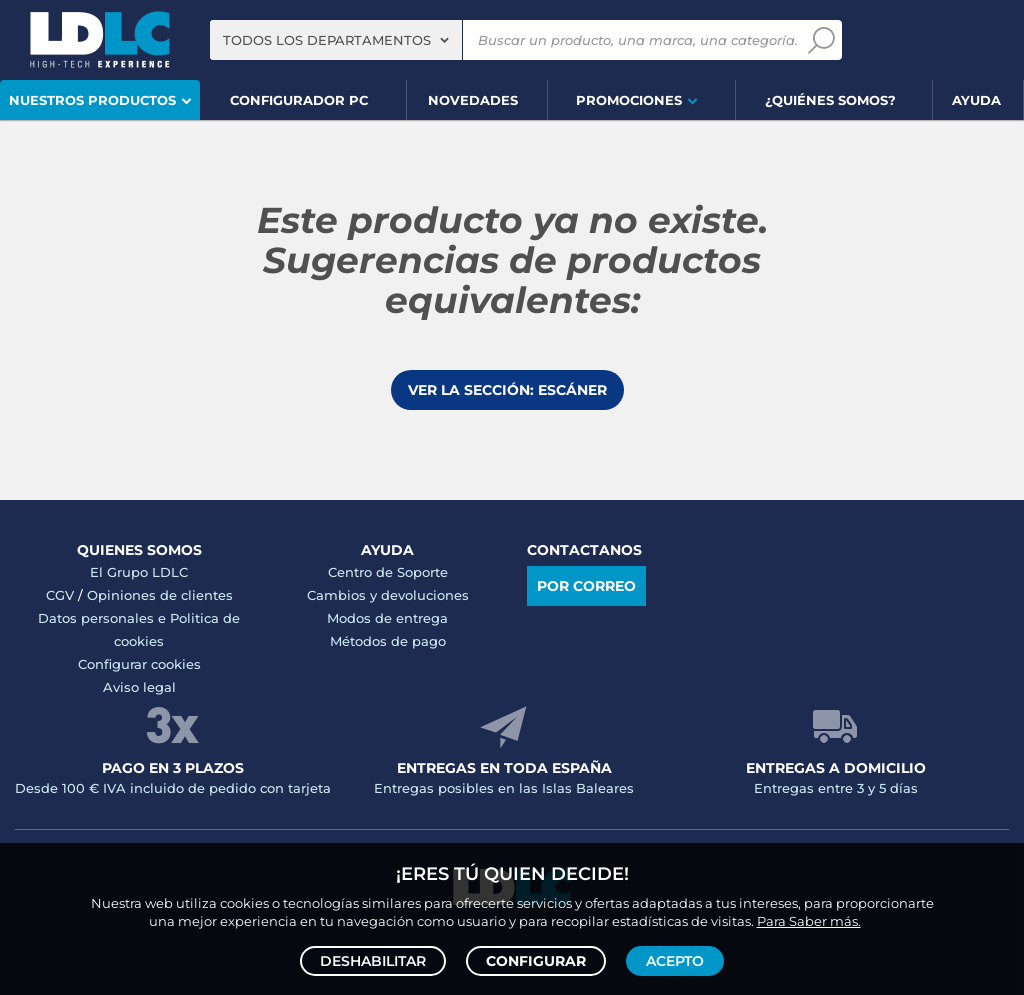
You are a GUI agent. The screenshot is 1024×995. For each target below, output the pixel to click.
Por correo (586, 586)
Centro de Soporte (388, 572)
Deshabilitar (373, 961)
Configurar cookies (139, 664)
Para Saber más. (809, 921)
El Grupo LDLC (139, 572)
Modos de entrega (387, 618)
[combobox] (336, 40)
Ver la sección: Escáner (507, 390)
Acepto (675, 961)
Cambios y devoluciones (388, 595)
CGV (60, 595)
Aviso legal (139, 687)
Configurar (536, 961)
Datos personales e (104, 618)
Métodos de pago (388, 641)
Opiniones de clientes (160, 595)
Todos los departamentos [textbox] (327, 40)
